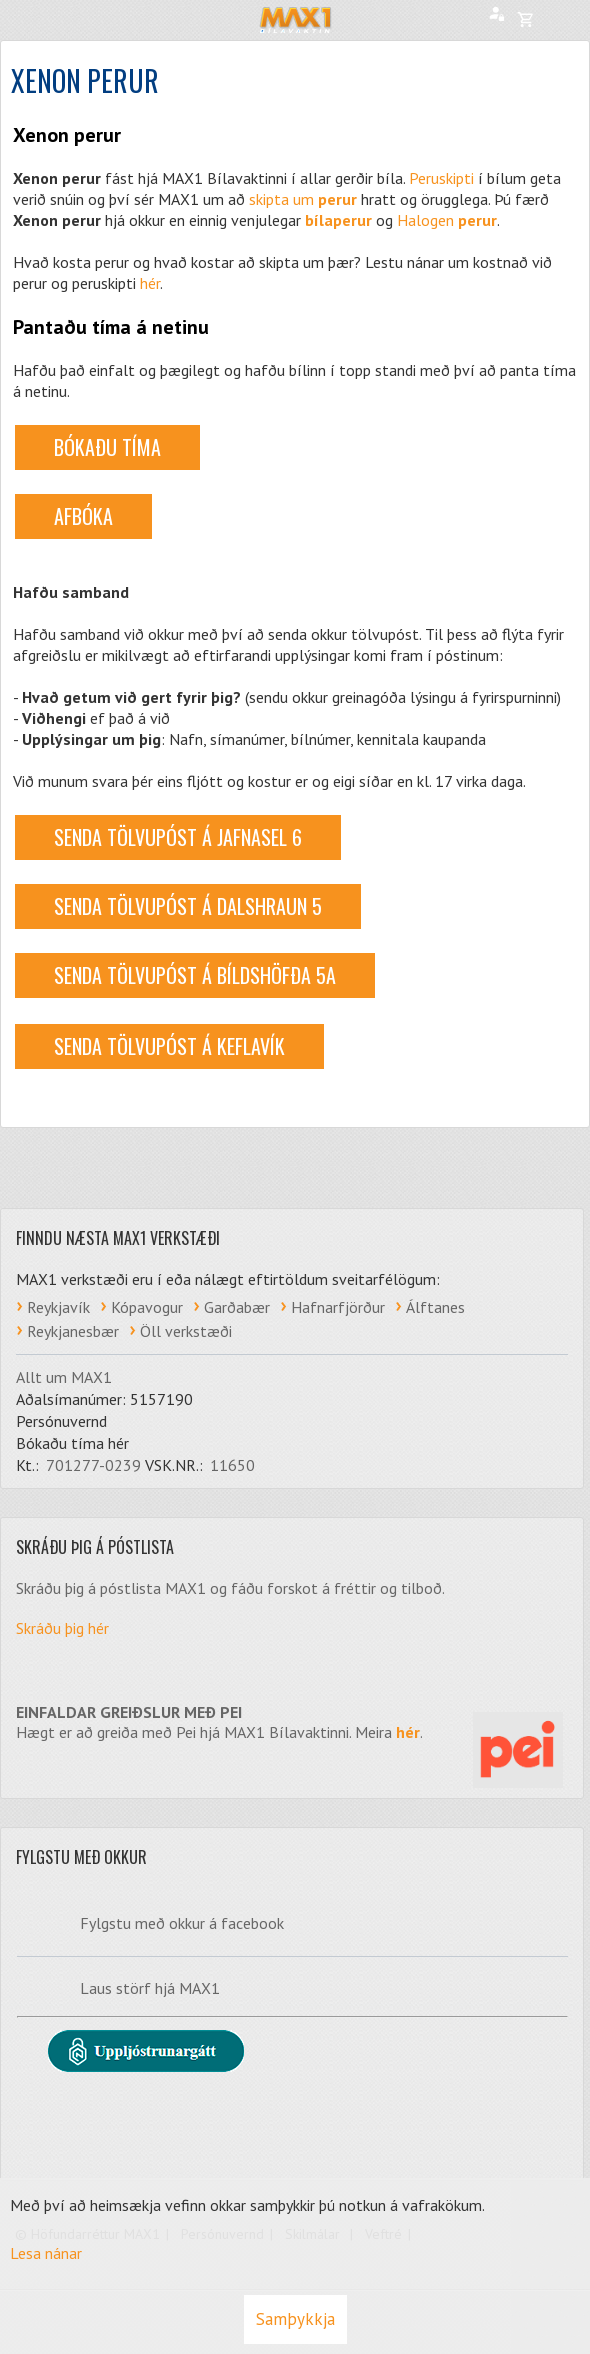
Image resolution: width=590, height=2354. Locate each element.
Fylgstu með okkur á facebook (182, 1923)
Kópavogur (147, 1307)
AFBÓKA (83, 516)
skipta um (303, 199)
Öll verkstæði (186, 1331)
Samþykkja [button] (295, 2319)
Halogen (447, 220)
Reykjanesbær (73, 1331)
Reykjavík (58, 1307)
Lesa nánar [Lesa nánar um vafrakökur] (46, 2253)
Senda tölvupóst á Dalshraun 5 (188, 906)
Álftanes (435, 1307)
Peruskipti (441, 178)
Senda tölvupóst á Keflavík (169, 1046)
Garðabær (237, 1307)
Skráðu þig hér (62, 1628)
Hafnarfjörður (338, 1307)
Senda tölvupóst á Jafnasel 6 (178, 837)
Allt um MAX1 (64, 1377)
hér (150, 283)
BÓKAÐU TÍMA (107, 447)
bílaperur (338, 220)
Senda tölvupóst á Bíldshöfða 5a (195, 975)
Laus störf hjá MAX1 (150, 1988)
